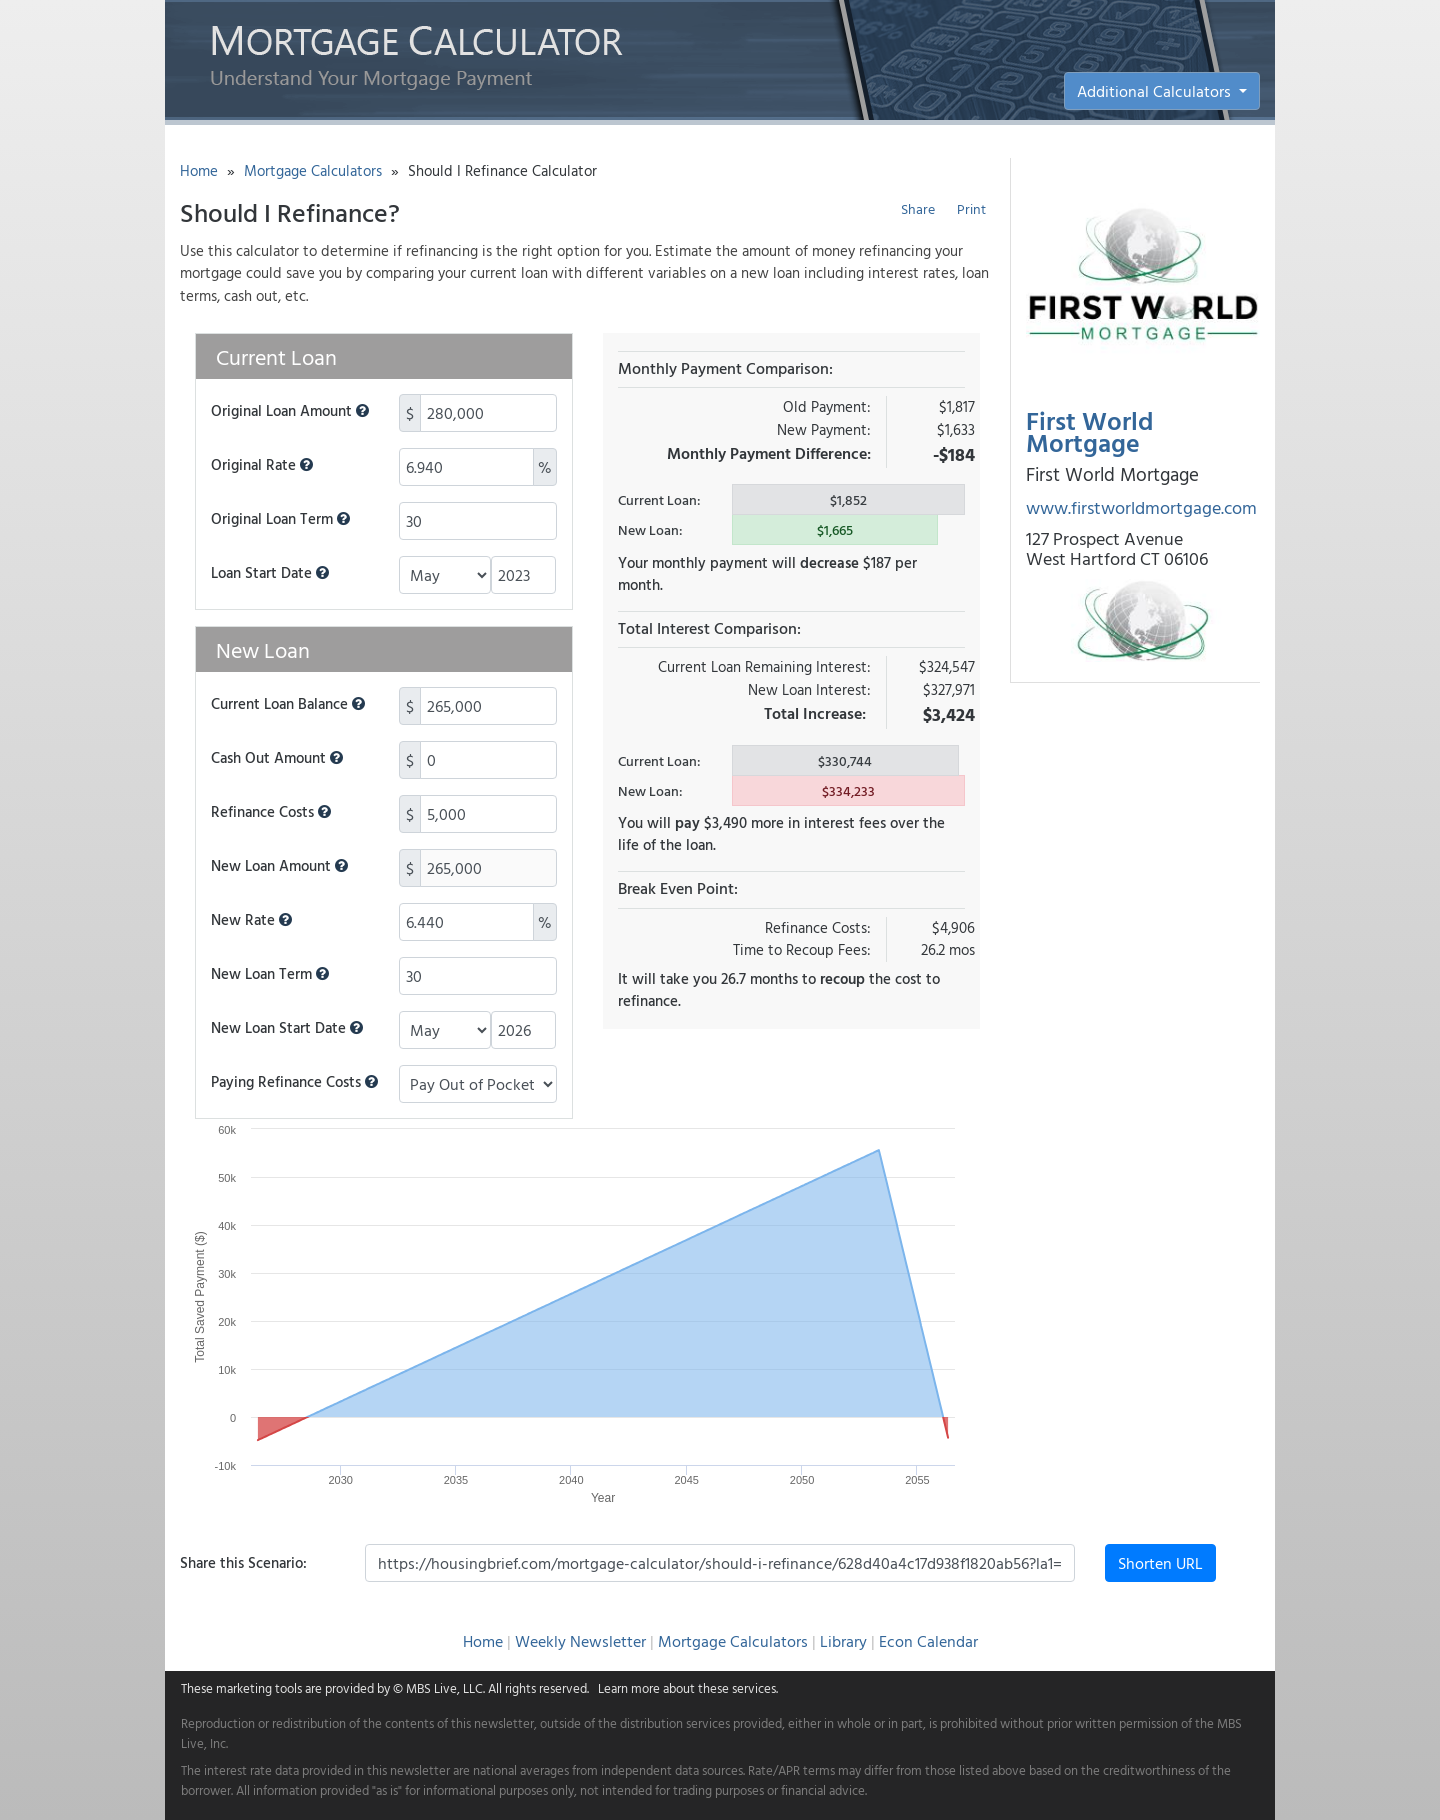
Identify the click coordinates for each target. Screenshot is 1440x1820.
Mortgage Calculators (313, 170)
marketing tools (259, 1688)
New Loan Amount (279, 866)
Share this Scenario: (243, 1562)
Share (918, 208)
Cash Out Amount (277, 758)
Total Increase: (815, 713)
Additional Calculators (1156, 91)
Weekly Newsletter (580, 1641)
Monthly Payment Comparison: (725, 368)
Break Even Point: (678, 888)
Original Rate (262, 465)
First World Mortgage (1089, 431)
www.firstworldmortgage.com (1141, 507)
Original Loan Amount (290, 411)
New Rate (251, 920)
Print (971, 208)
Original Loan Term (280, 519)
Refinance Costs (271, 812)
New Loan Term (270, 974)
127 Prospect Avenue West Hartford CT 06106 (1117, 548)
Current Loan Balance (288, 704)
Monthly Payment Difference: (769, 453)
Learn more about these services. (688, 1688)
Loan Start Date (270, 573)
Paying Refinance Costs (294, 1082)
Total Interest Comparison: (709, 628)
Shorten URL (1160, 1563)
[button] (362, 410)
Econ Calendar (928, 1641)
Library (843, 1641)
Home (199, 170)
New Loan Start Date (287, 1028)
